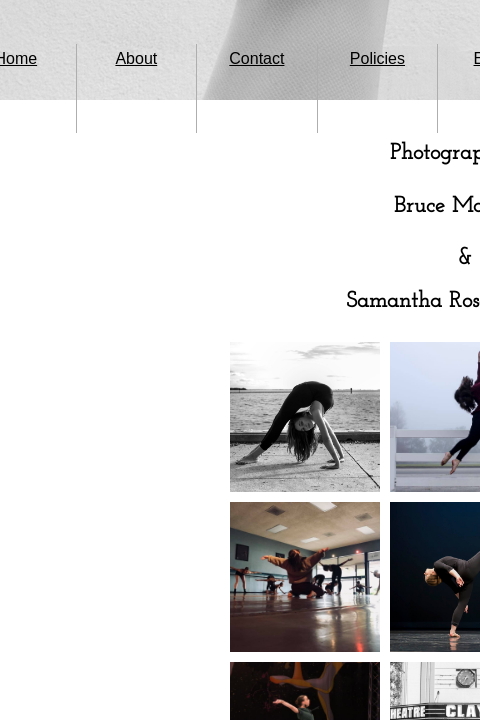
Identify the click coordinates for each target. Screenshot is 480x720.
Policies (377, 58)
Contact (256, 58)
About (136, 58)
